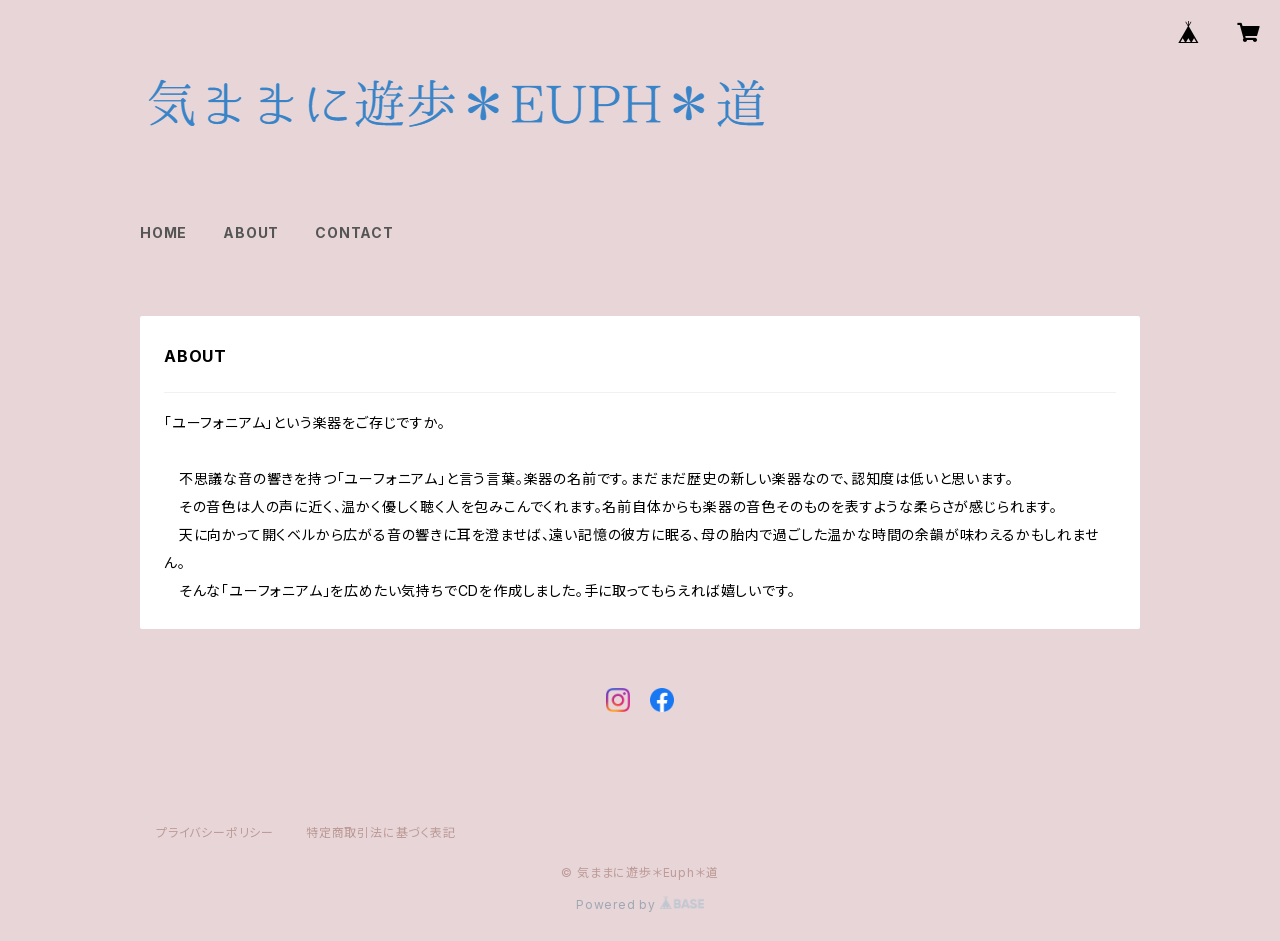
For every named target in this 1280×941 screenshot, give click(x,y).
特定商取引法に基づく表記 (381, 832)
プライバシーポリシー (215, 832)
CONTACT (354, 232)
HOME (163, 232)
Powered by (640, 904)
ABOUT (251, 232)
